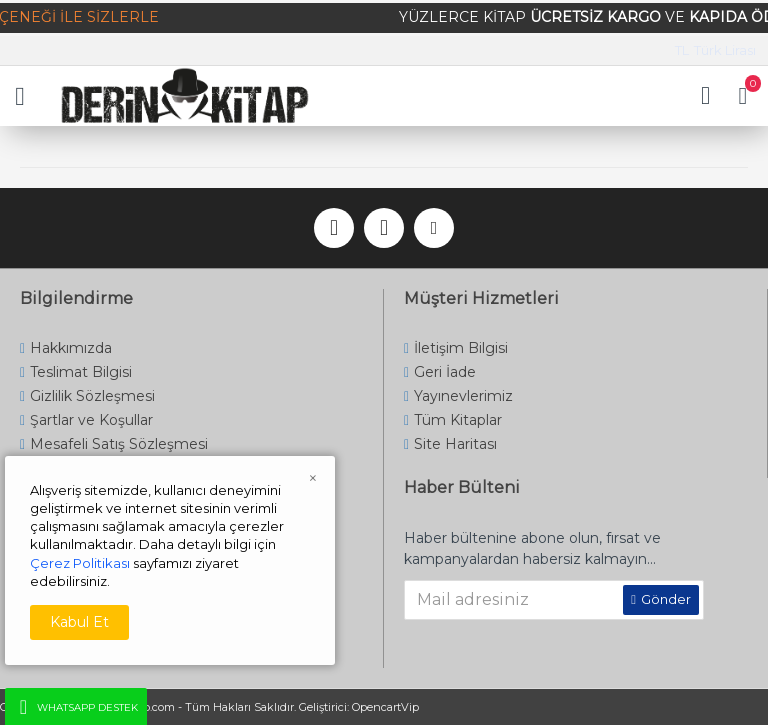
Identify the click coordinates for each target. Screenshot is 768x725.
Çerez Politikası (80, 563)
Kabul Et (79, 622)
